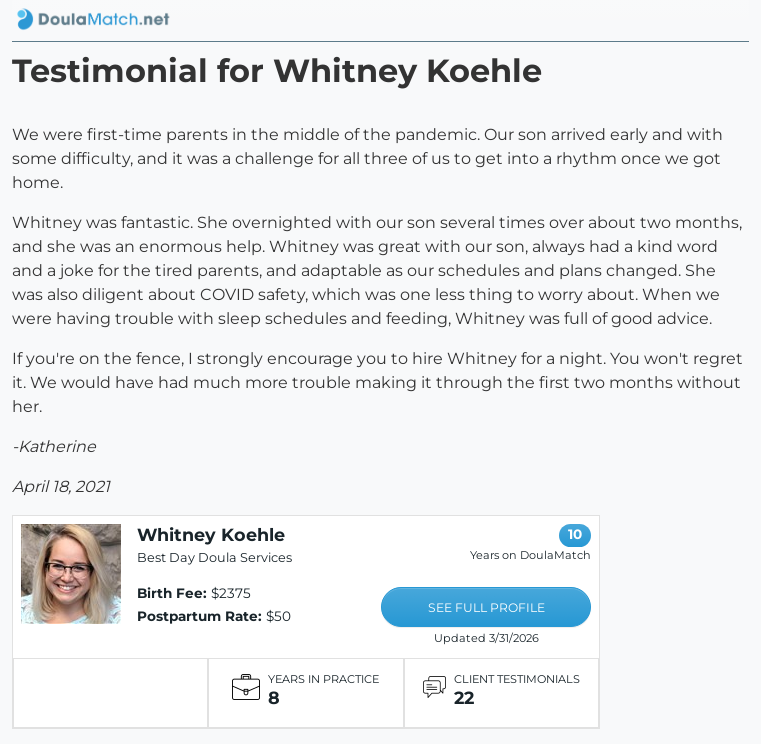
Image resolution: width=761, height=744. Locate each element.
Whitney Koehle (211, 534)
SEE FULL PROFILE (486, 607)
